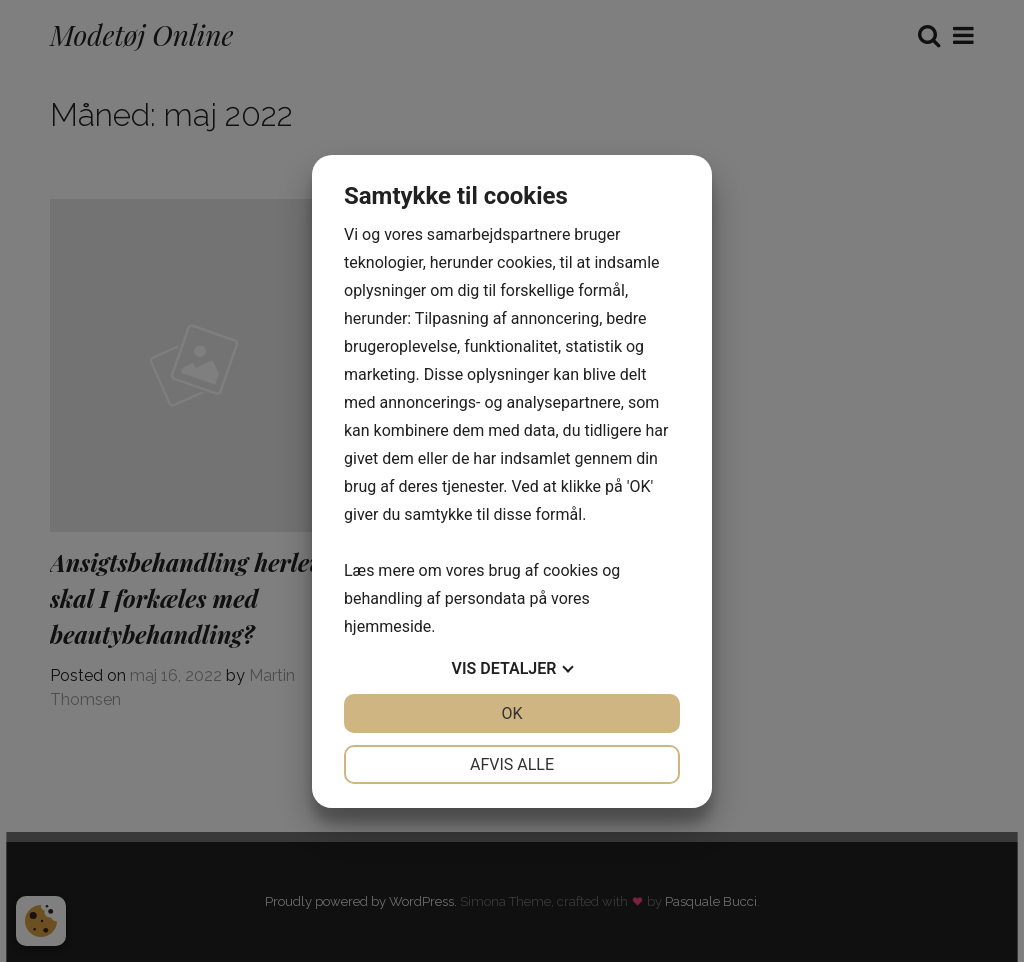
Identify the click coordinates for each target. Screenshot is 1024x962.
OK (511, 713)
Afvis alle (512, 764)
